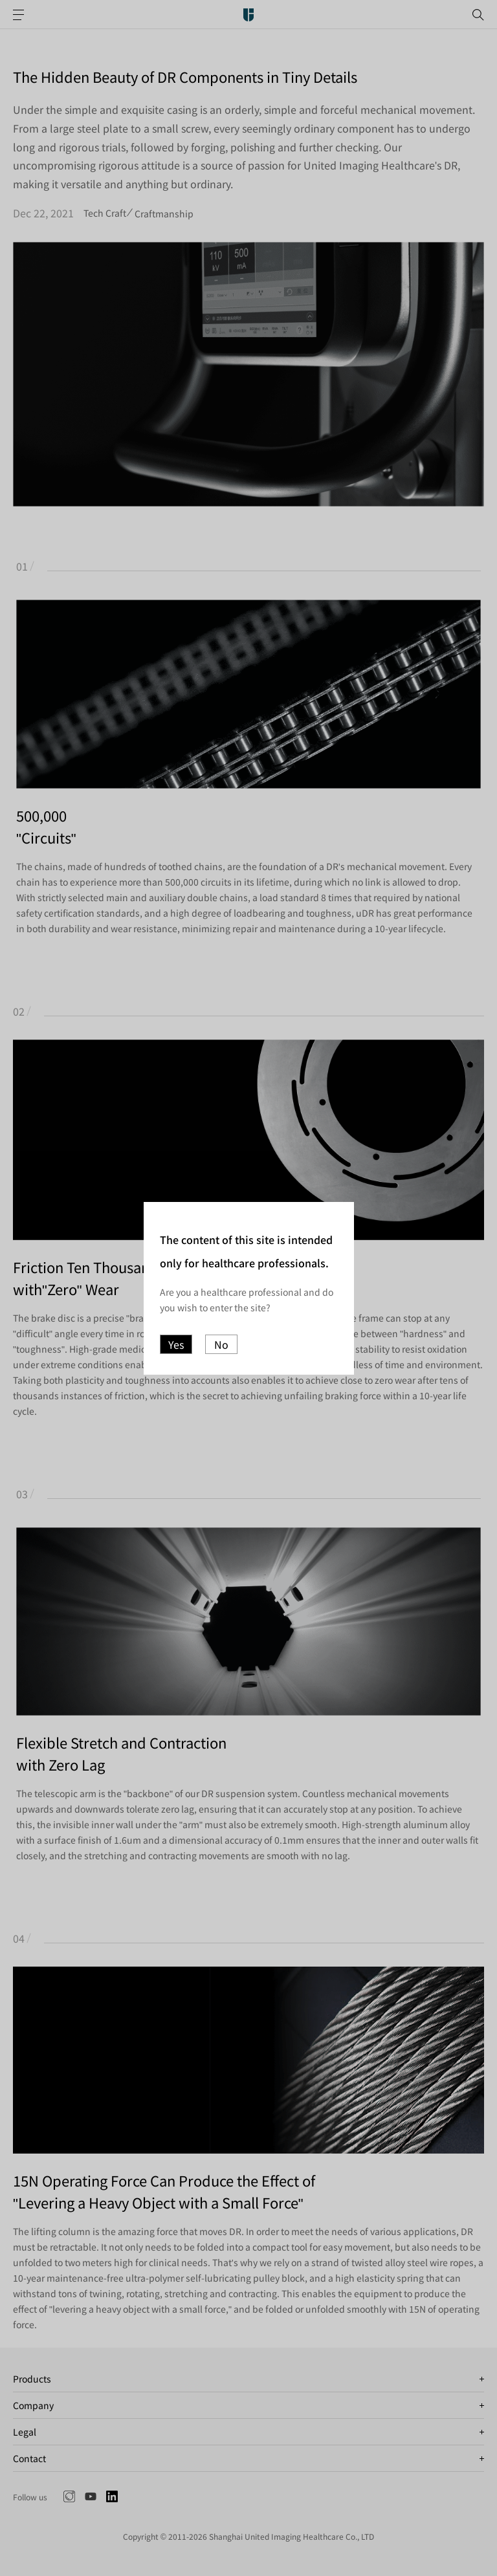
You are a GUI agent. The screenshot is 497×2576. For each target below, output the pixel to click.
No (221, 1344)
